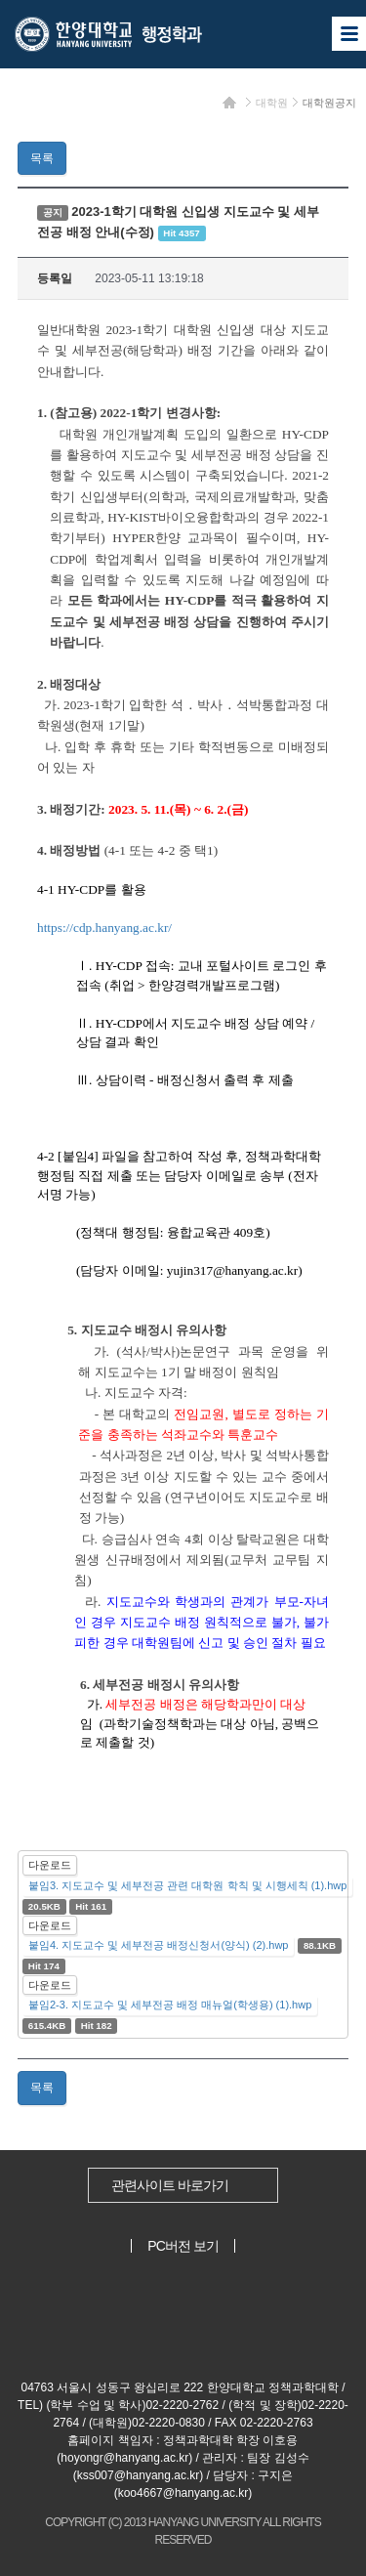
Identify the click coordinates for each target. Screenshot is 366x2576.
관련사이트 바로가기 (169, 2185)
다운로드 (49, 1865)
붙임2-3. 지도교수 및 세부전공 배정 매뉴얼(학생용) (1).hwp (169, 2004)
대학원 (272, 102)
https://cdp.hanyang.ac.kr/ (104, 927)
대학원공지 (329, 102)
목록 (42, 158)
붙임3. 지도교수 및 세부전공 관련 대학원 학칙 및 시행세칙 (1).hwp (187, 1885)
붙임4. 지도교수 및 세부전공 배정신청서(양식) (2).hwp (158, 1945)
